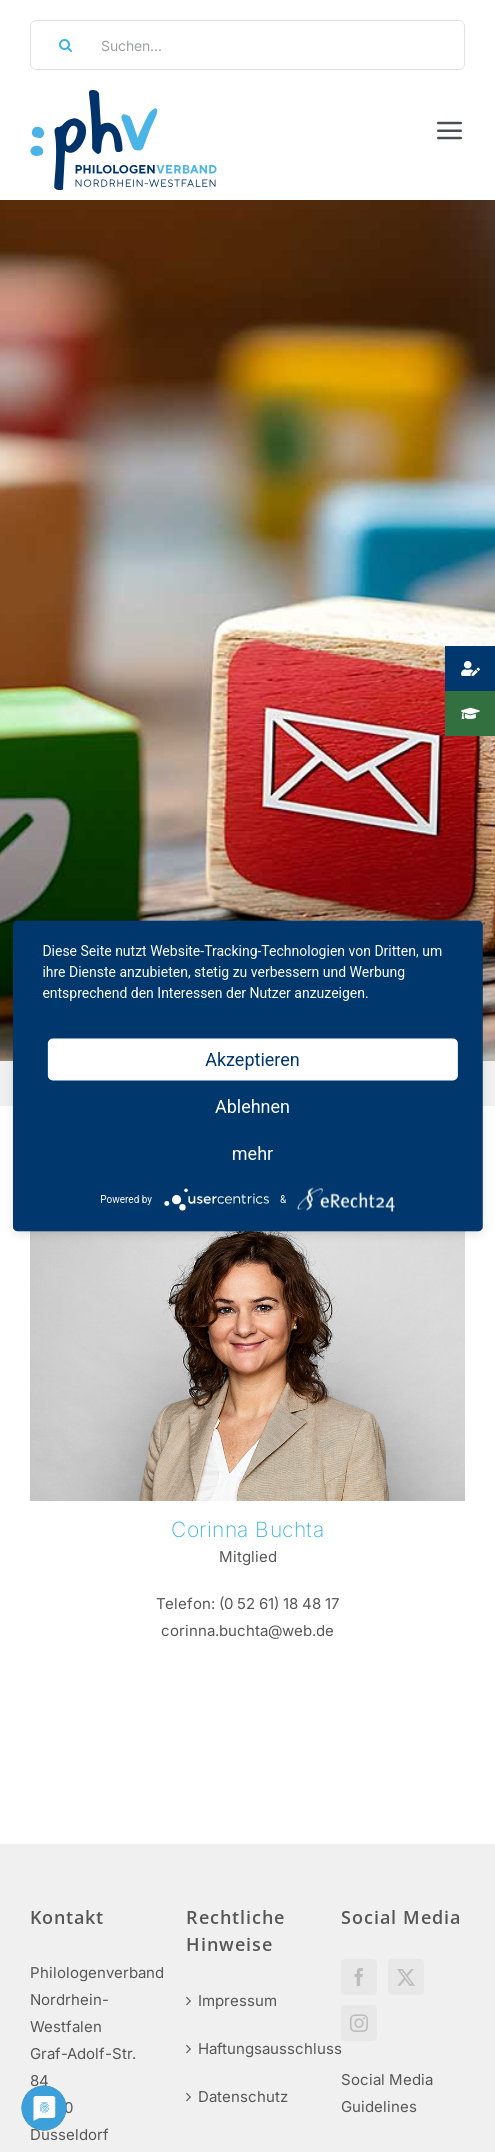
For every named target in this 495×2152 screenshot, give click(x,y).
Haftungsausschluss (249, 2048)
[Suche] (59, 45)
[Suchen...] (247, 45)
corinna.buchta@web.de (247, 1630)
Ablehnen (252, 1106)
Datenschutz (243, 2096)
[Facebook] (359, 1977)
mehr (252, 1153)
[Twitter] (406, 1977)
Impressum (237, 2000)
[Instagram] (359, 2023)
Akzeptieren (252, 1059)
